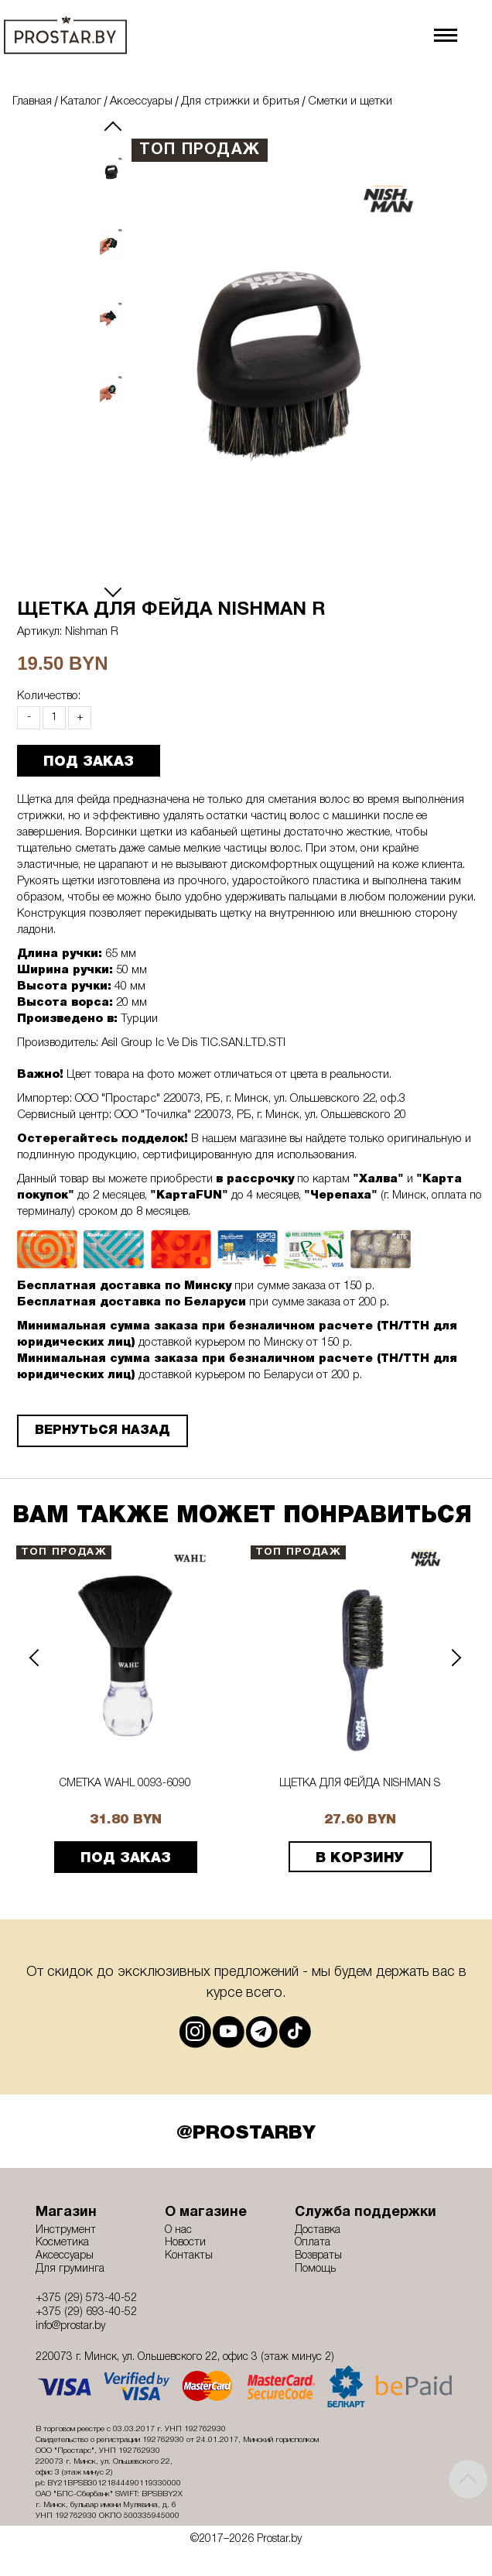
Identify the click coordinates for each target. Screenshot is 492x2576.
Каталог (80, 101)
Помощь (315, 2269)
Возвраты (318, 2256)
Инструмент (66, 2230)
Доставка (317, 2230)
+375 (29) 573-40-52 (86, 2298)
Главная (32, 101)
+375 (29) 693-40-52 (86, 2312)
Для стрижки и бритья (240, 101)
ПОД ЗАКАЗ (88, 762)
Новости (185, 2243)
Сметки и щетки (350, 101)
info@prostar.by (70, 2326)
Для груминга (70, 2269)
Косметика (62, 2243)
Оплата (312, 2243)
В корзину (360, 1858)
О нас (178, 2230)
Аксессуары (141, 101)
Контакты (189, 2256)
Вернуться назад (102, 1430)
